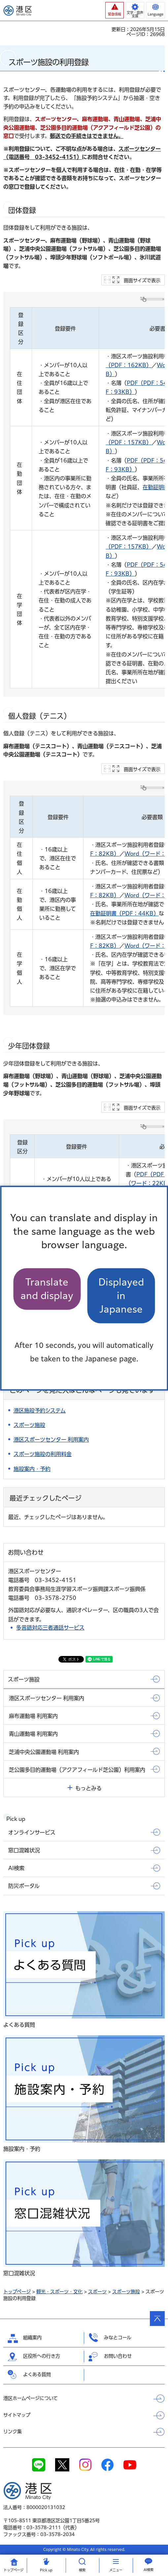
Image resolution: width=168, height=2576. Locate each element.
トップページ (17, 2291)
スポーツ (97, 2291)
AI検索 (148, 2569)
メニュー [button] (115, 2570)
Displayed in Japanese (121, 1296)
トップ (13, 2570)
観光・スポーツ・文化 (59, 2291)
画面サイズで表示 (142, 280)
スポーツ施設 (126, 2291)
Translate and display (46, 1289)
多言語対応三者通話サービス (50, 1627)
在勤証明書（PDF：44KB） (124, 913)
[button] (114, 10)
